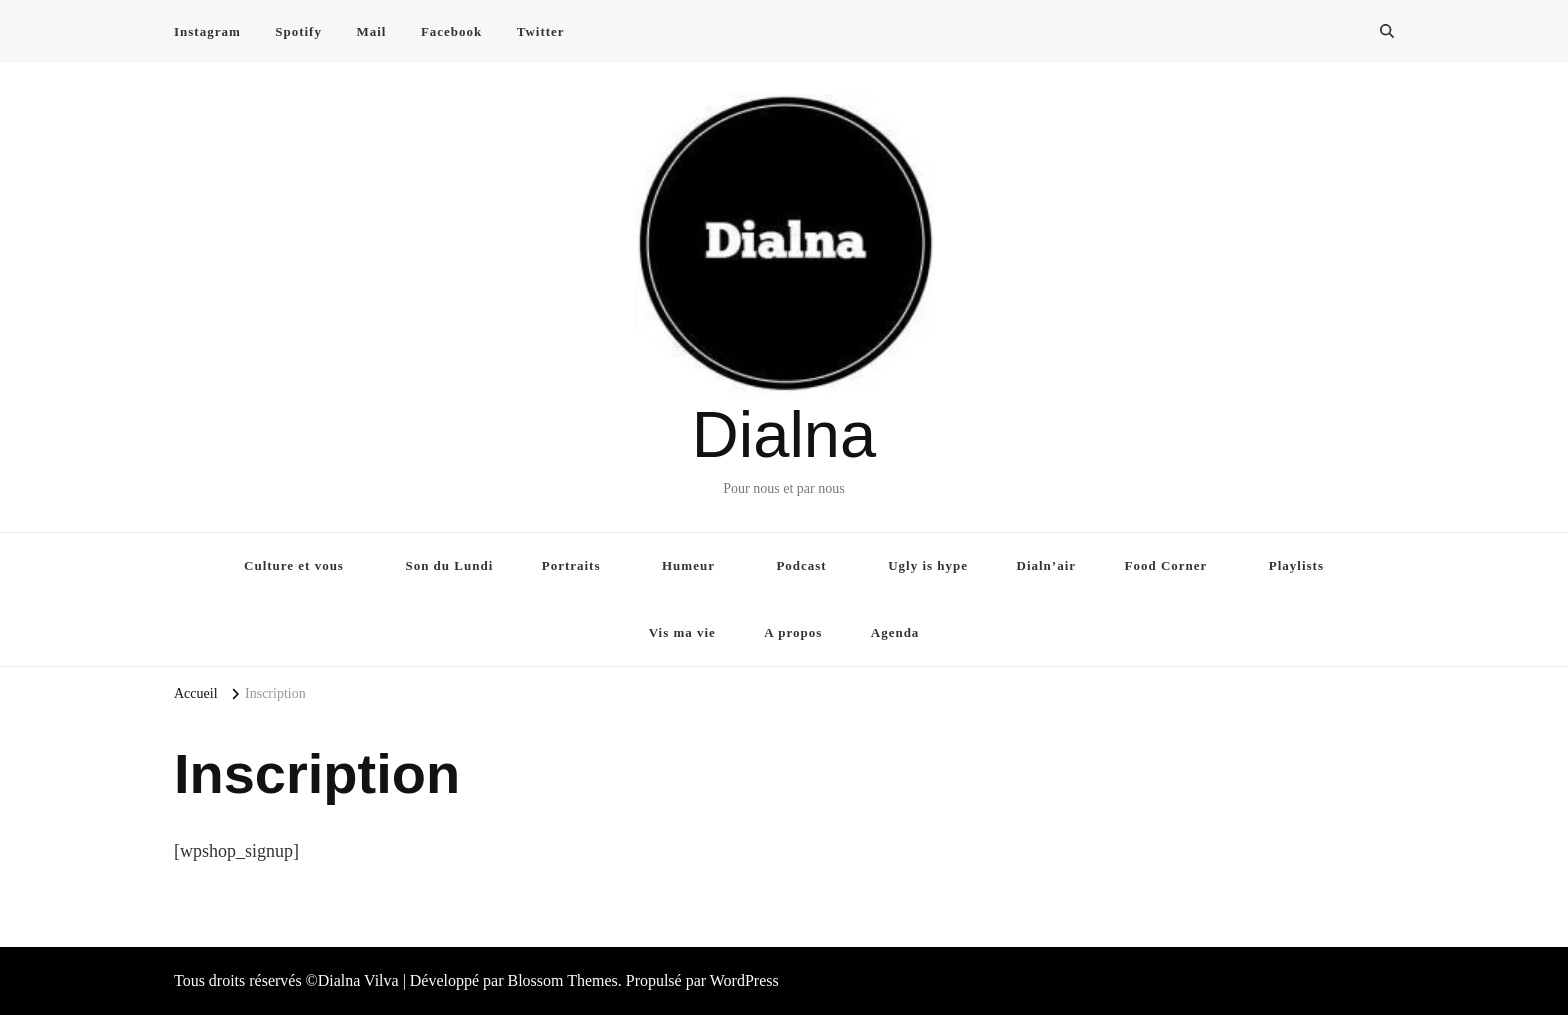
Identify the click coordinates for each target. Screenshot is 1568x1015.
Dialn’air (1047, 565)
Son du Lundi (449, 565)
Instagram (207, 31)
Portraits (571, 565)
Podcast (801, 565)
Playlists (1296, 565)
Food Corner (1166, 565)
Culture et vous (294, 565)
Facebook (451, 31)
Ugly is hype (928, 565)
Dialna (784, 434)
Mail (371, 31)
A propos (793, 632)
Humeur (688, 565)
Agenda (895, 632)
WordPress (744, 980)
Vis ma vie (682, 632)
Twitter (541, 31)
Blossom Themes (562, 980)
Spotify (298, 31)
